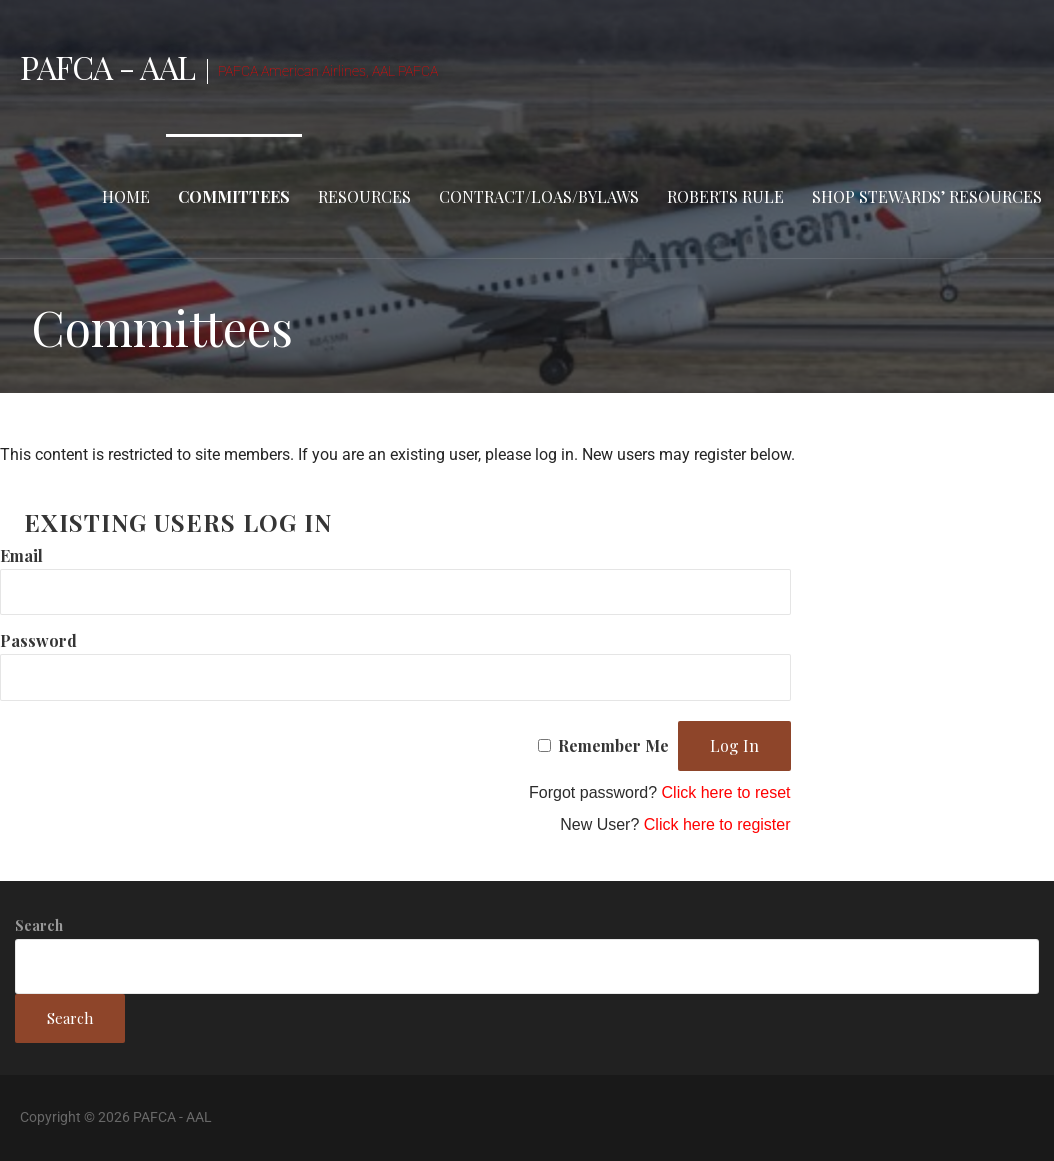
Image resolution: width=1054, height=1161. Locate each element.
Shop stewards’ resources (927, 196)
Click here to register (717, 824)
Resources (364, 196)
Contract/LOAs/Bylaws (539, 196)
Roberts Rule (725, 196)
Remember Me (613, 745)
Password (38, 640)
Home (126, 196)
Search (39, 925)
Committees (234, 196)
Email (21, 555)
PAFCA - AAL (107, 66)
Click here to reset (726, 792)
